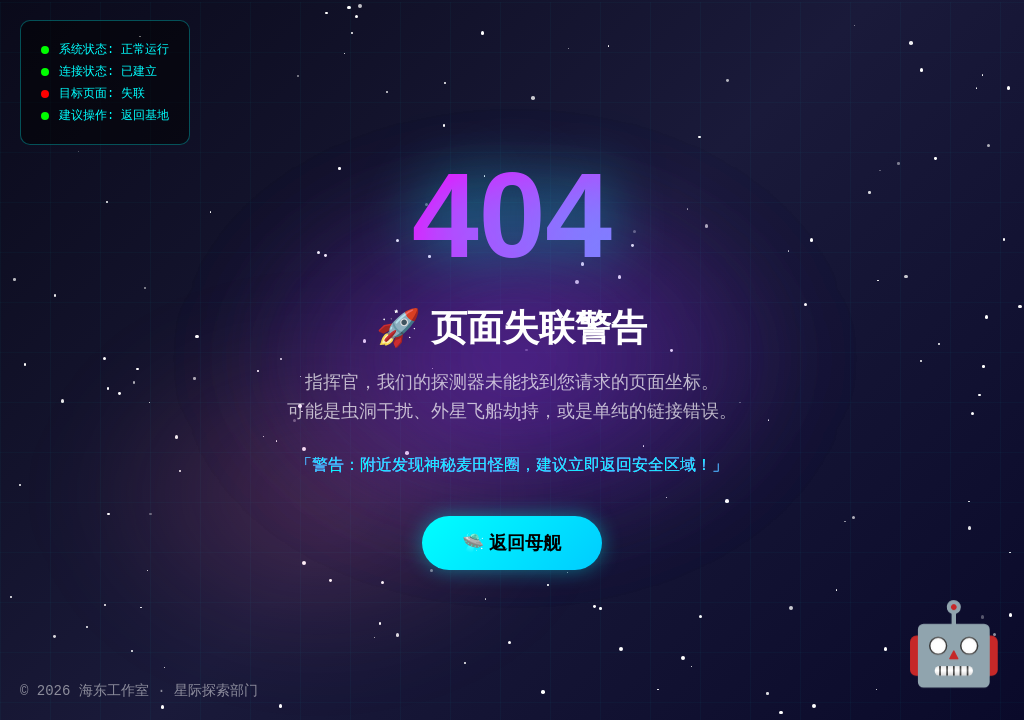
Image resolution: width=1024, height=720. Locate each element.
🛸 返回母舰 (511, 543)
